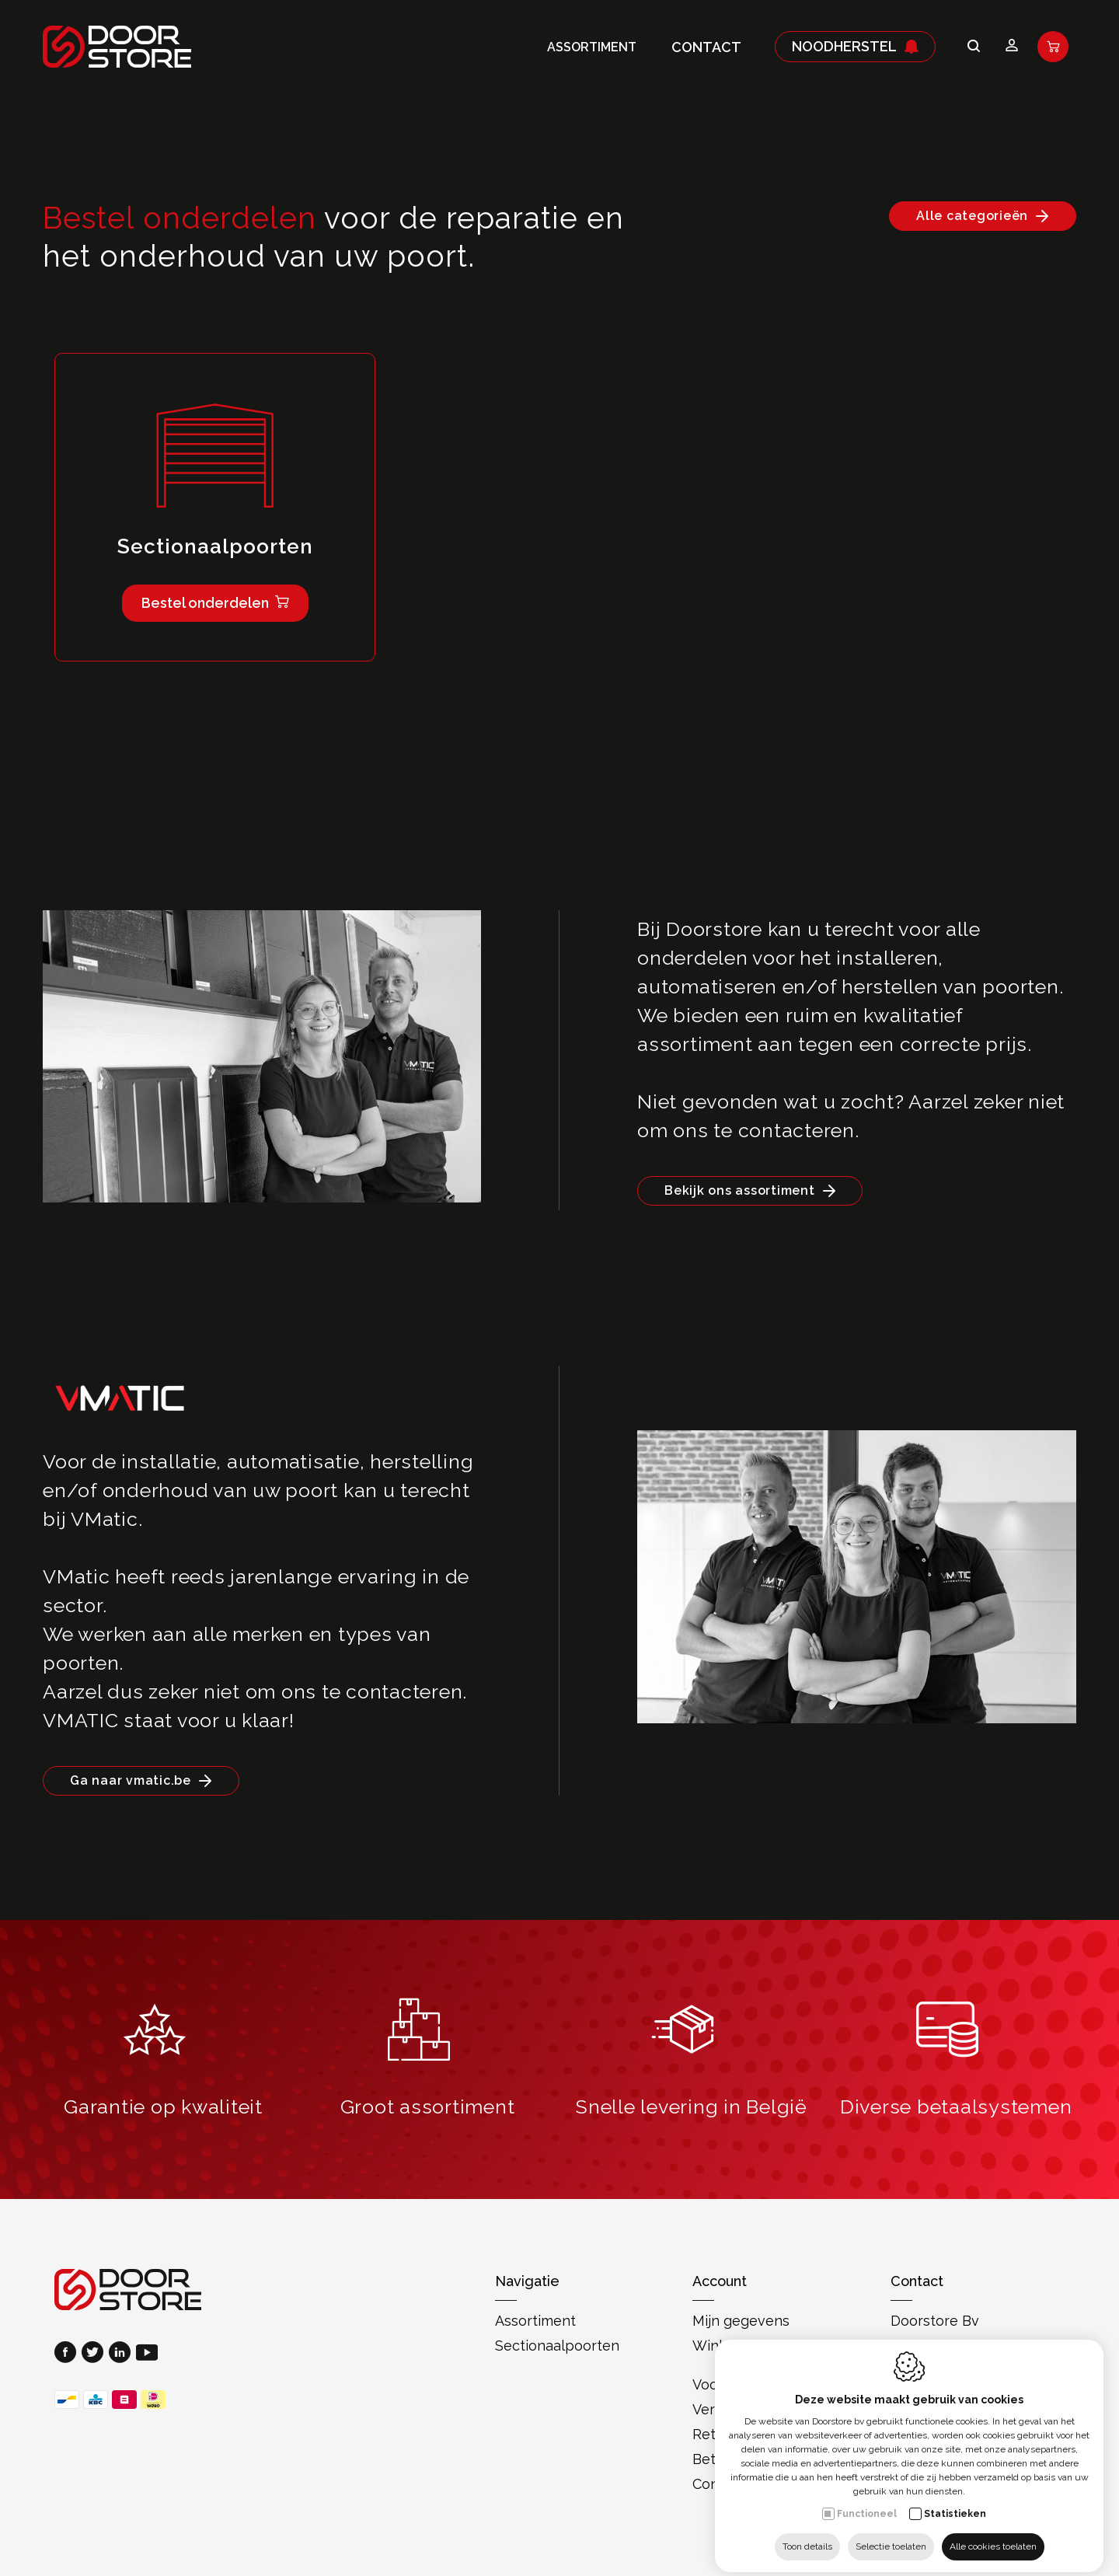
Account (719, 2281)
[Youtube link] (147, 2354)
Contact (706, 47)
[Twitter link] (95, 2354)
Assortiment (591, 47)
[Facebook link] (68, 2354)
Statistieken (955, 2502)
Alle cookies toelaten (993, 2534)
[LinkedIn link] (122, 2354)
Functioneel (867, 2502)
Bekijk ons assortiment (739, 1190)
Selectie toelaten (891, 2534)
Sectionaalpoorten (557, 2345)
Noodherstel (855, 47)
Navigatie (527, 2281)
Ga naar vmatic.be (130, 1780)
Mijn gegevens (741, 2320)
